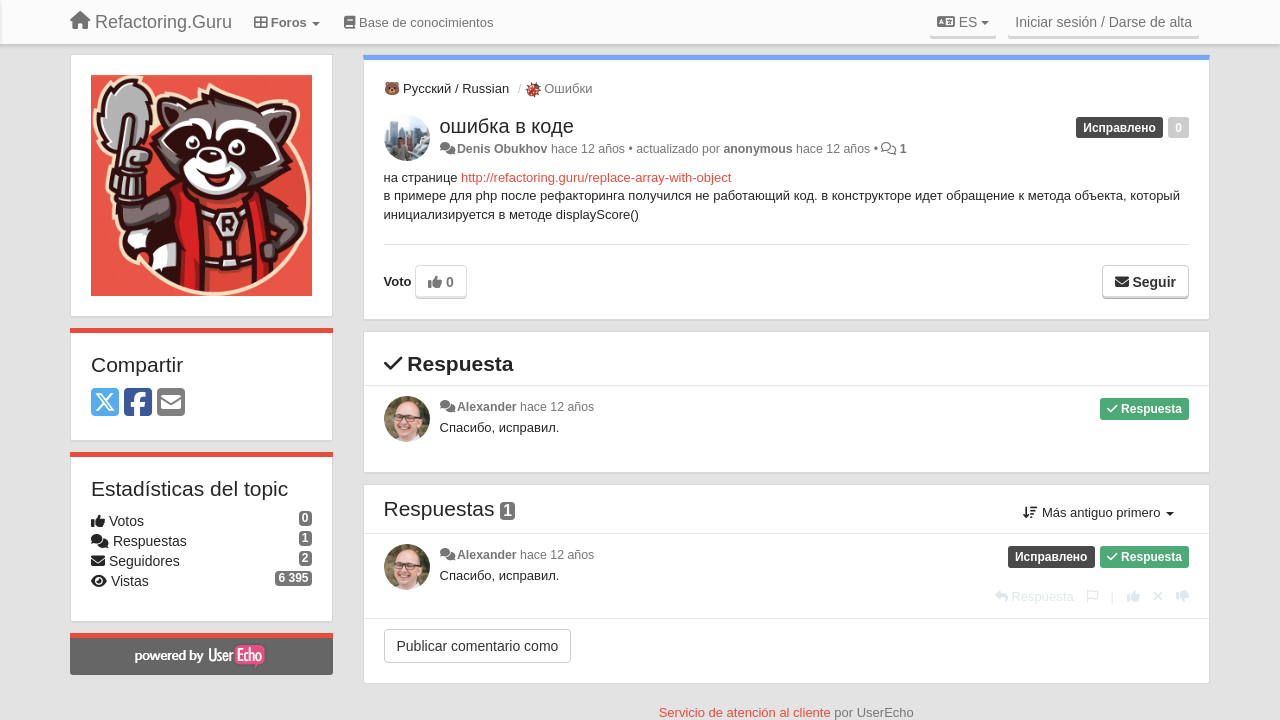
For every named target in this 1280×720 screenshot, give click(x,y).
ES (963, 22)
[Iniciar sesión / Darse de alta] (1103, 22)
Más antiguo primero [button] (1098, 512)
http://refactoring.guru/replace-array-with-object (596, 177)
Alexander (487, 407)
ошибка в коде (507, 126)
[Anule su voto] (1158, 596)
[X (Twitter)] (105, 403)
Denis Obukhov (502, 149)
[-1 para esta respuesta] (1182, 596)
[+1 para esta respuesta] (1133, 596)
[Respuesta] (1034, 596)
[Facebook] (138, 403)
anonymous (757, 149)
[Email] (171, 403)
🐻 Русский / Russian (447, 88)
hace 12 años (557, 407)
